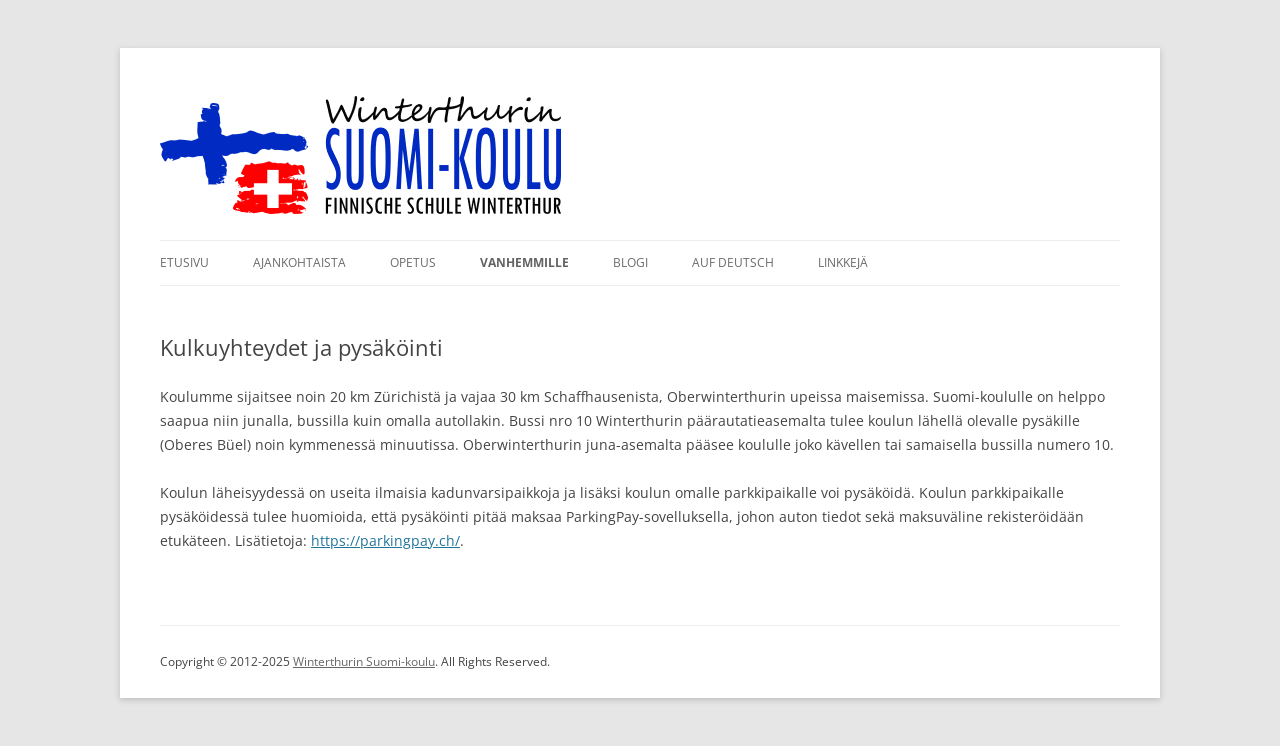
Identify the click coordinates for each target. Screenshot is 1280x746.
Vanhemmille (524, 262)
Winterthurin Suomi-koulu (364, 661)
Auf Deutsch (733, 262)
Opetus (413, 262)
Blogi (630, 262)
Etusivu (184, 262)
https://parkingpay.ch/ (385, 540)
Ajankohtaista (299, 262)
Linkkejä (843, 262)
